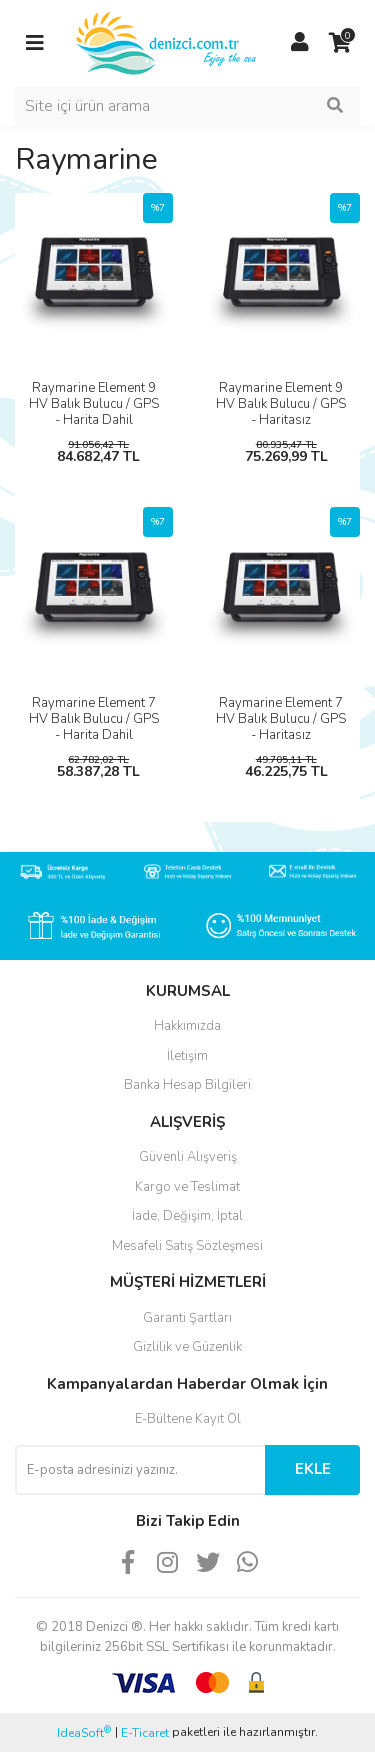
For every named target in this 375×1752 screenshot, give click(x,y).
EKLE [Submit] (313, 1469)
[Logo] (167, 42)
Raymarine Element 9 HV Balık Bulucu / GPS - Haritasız (281, 404)
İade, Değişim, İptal (187, 1216)
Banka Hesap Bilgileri (187, 1085)
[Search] (187, 106)
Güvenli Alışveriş (188, 1157)
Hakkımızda (187, 1026)
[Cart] (340, 43)
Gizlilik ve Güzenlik (187, 1347)
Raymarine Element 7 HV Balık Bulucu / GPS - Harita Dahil (94, 719)
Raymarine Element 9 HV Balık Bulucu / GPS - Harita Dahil (94, 404)
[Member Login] (300, 43)
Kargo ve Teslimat (187, 1187)
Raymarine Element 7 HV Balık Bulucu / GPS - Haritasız (281, 719)
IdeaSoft (84, 1732)
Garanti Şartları (187, 1318)
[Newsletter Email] (140, 1470)
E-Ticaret (145, 1733)
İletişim (187, 1056)
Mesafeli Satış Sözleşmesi (187, 1246)
